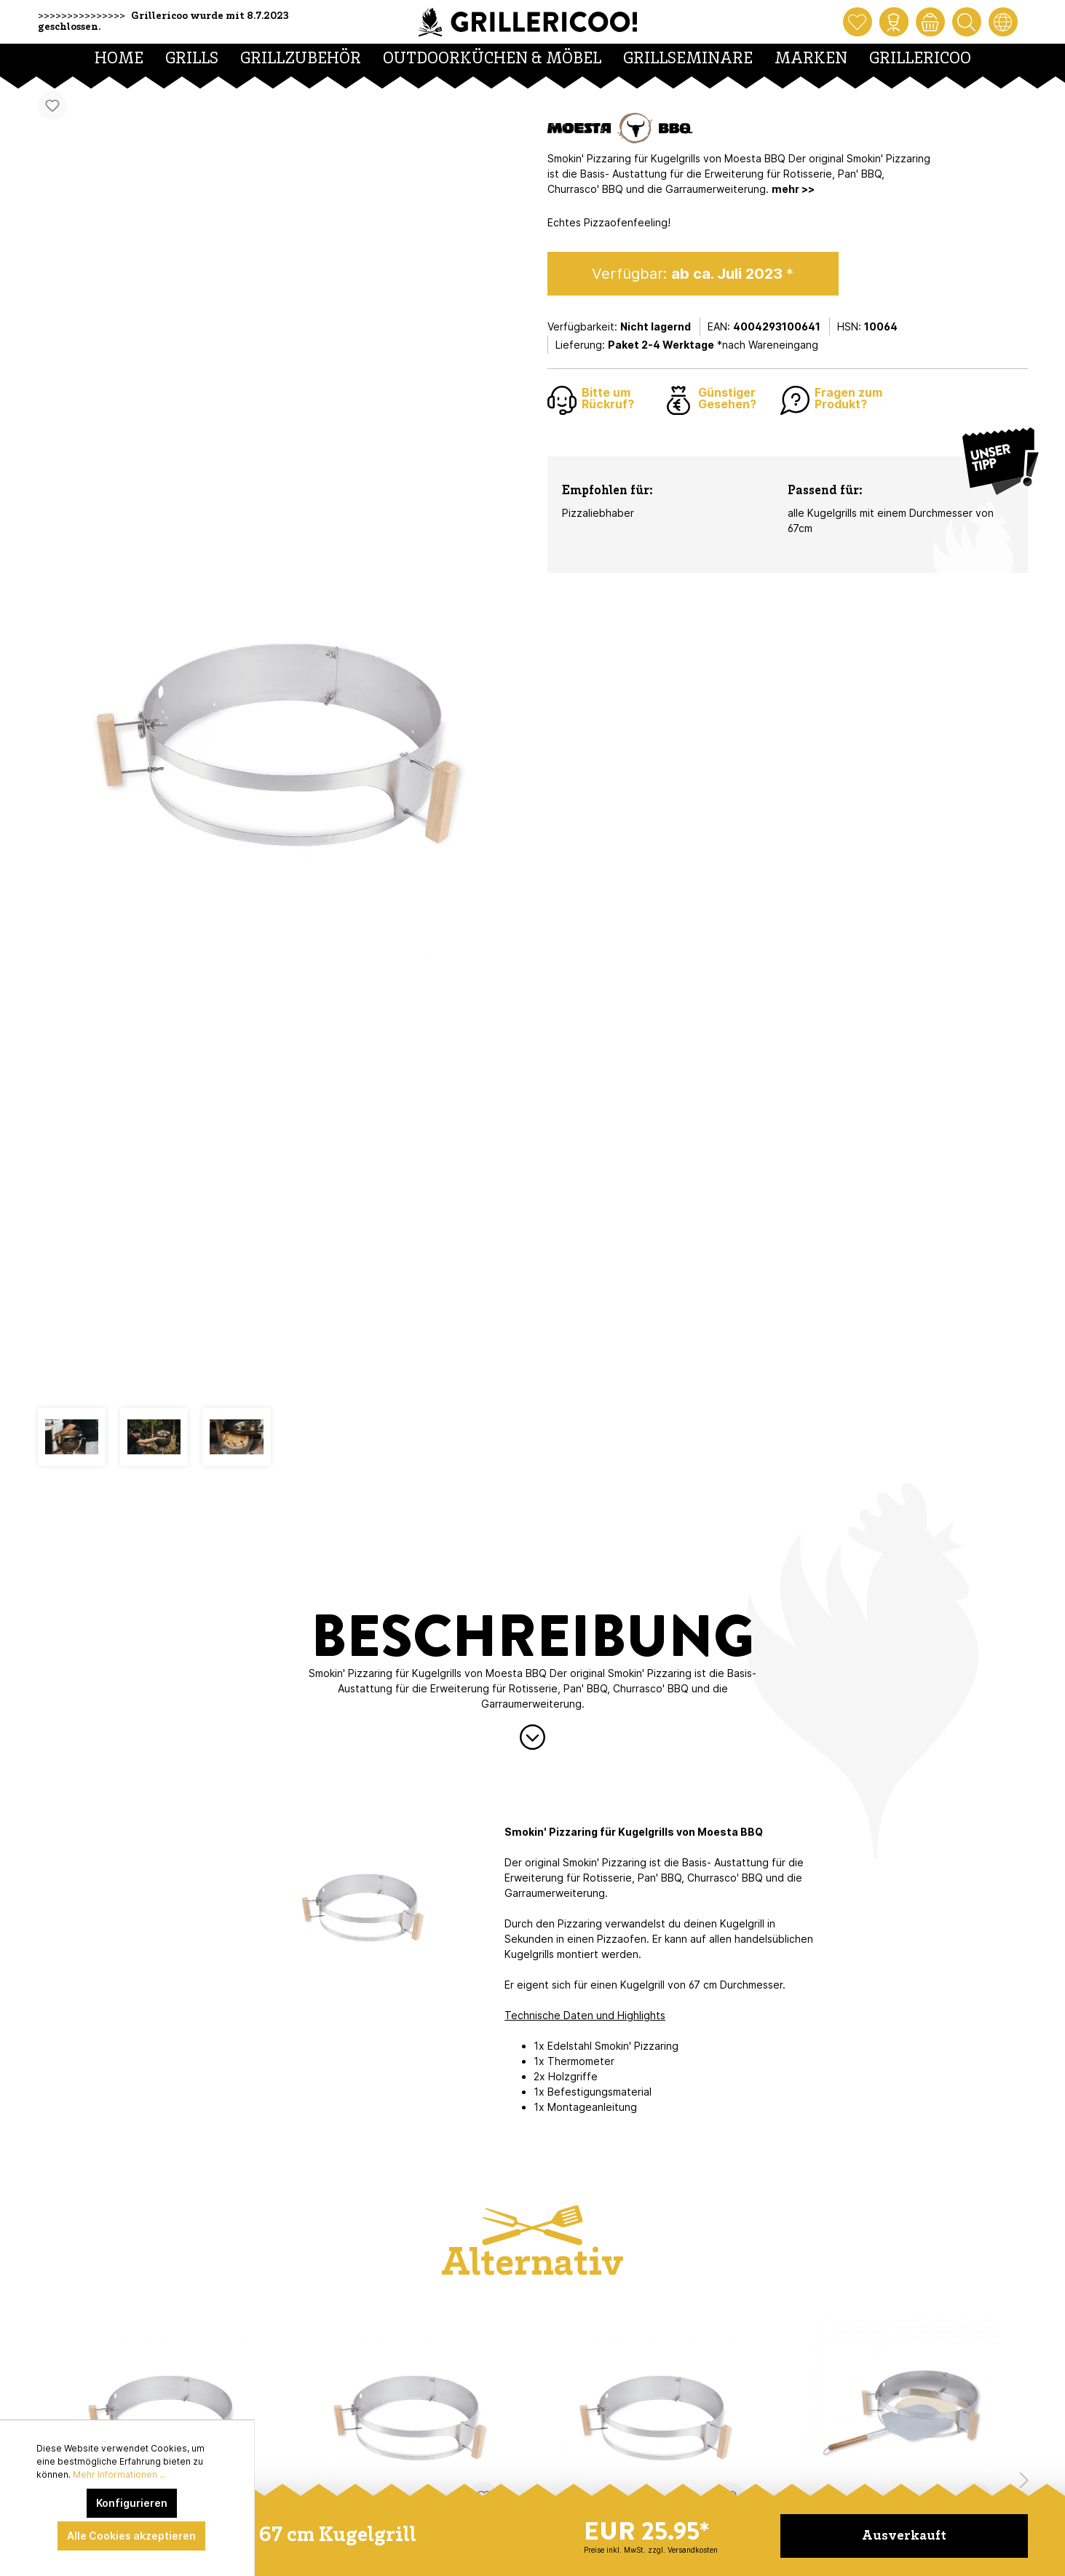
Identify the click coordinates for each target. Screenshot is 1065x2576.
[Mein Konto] (893, 21)
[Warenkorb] (930, 21)
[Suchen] (966, 21)
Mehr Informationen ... (119, 2474)
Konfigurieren (131, 2503)
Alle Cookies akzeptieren (131, 2535)
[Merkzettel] (857, 21)
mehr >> (793, 189)
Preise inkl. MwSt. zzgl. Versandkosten (651, 2549)
